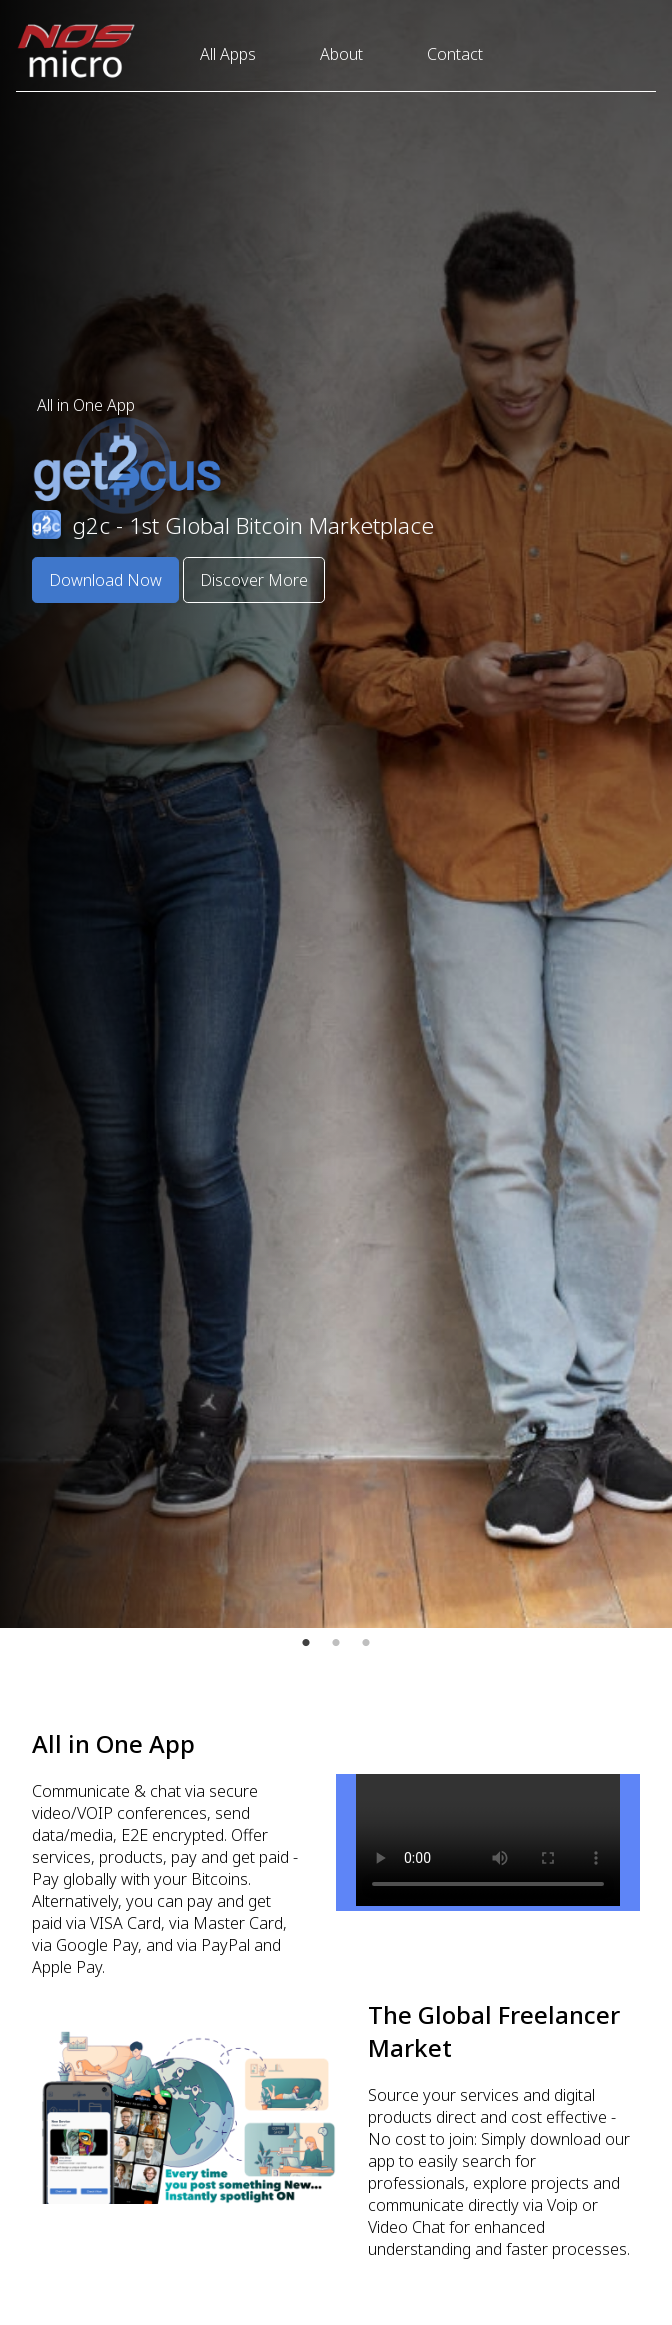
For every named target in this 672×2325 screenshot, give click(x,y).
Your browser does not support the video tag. (488, 1840)
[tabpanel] (336, 814)
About (341, 54)
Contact (455, 54)
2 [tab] (336, 1643)
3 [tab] (366, 1643)
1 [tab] (306, 1643)
